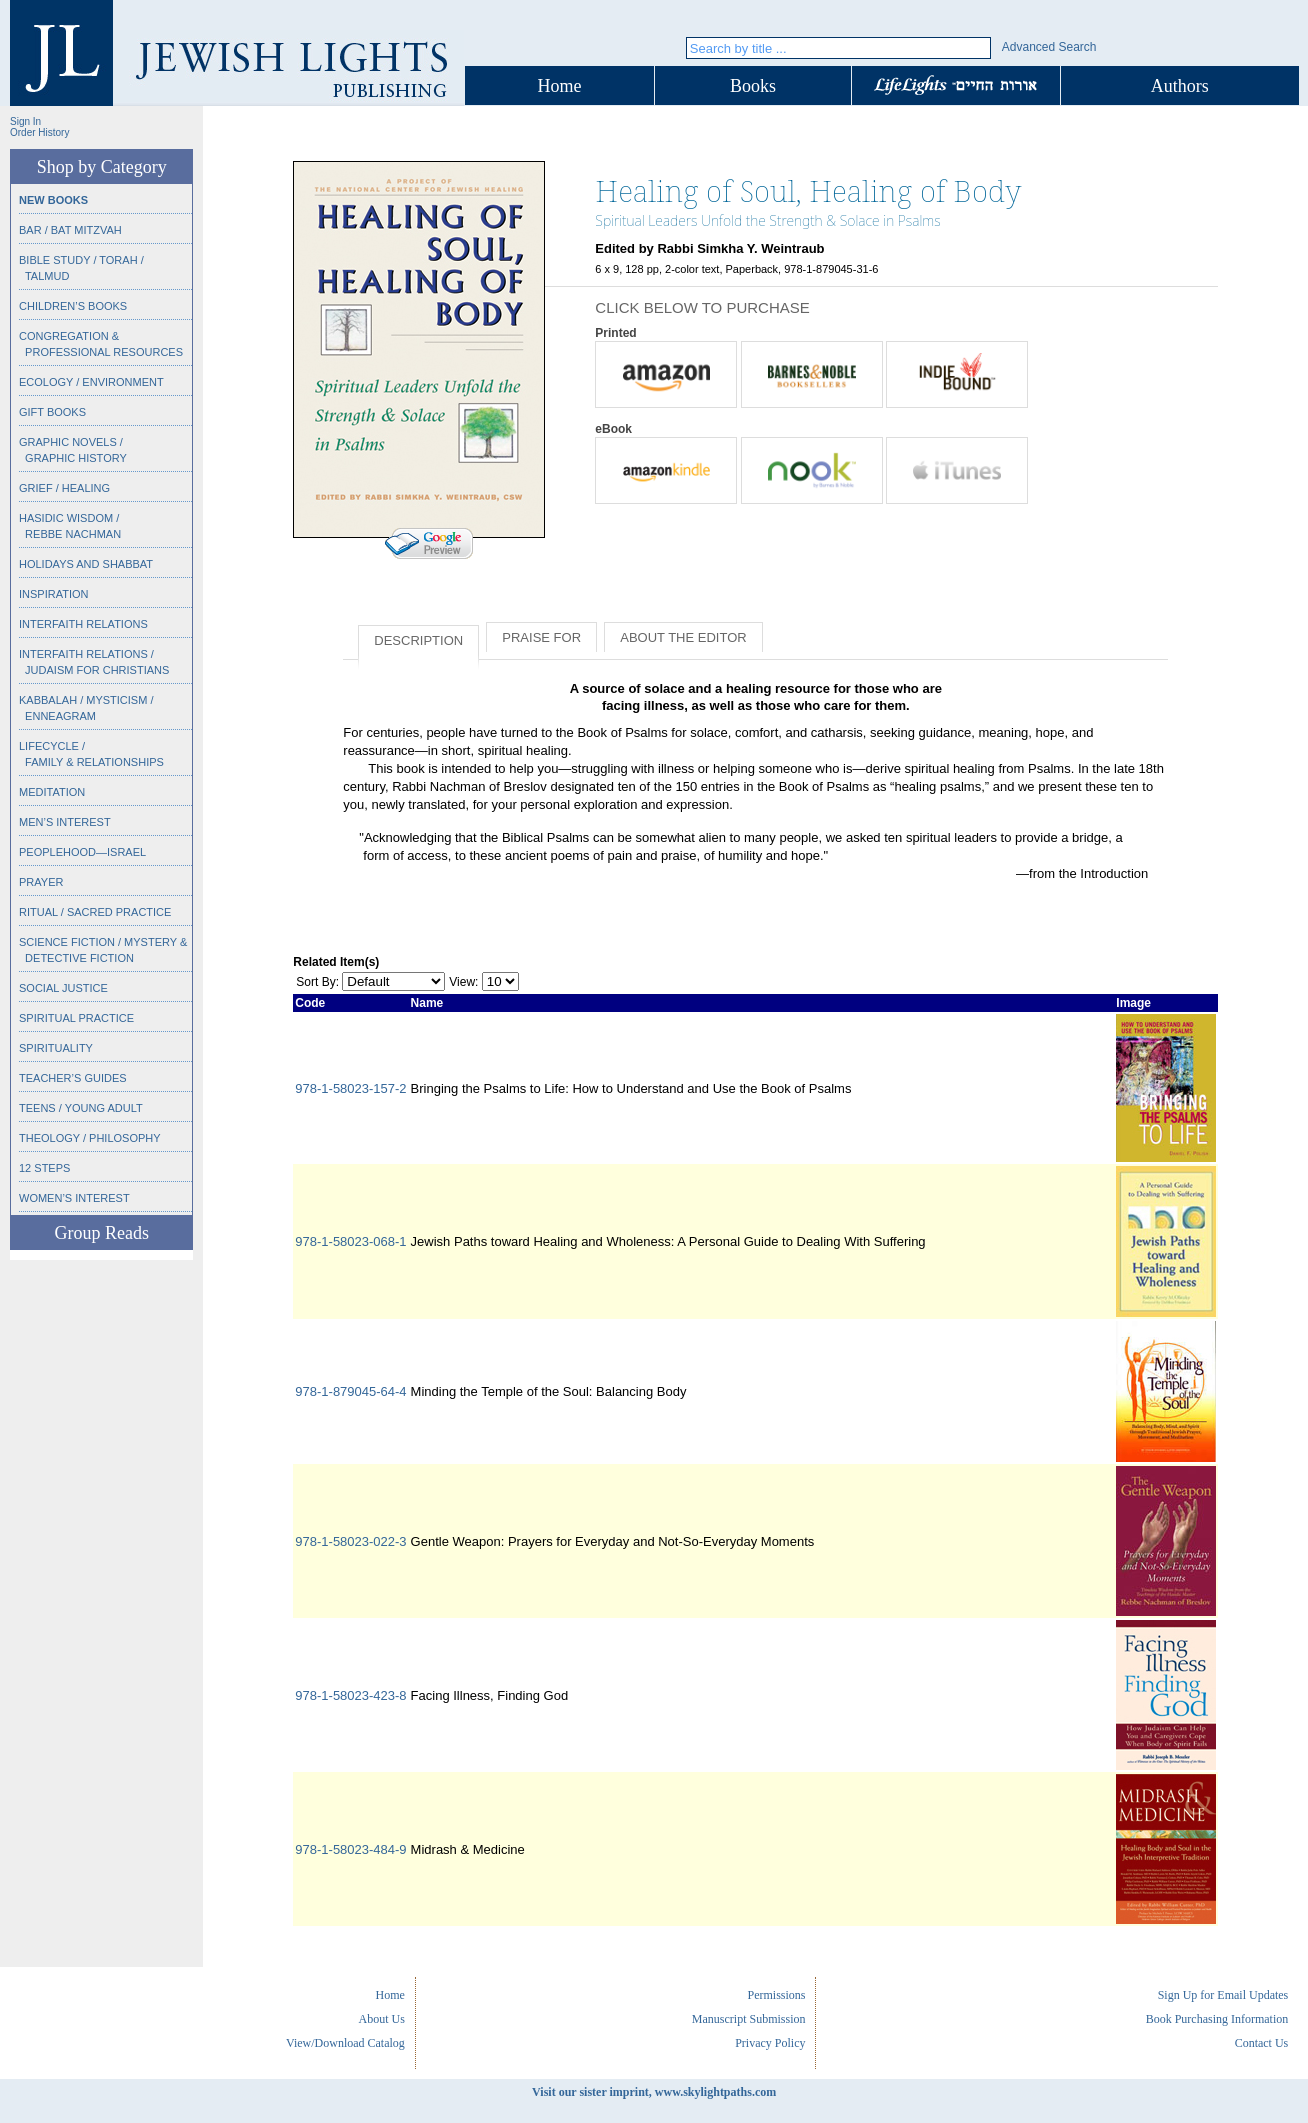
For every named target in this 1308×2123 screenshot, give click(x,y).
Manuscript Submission (749, 2019)
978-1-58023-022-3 (350, 1541)
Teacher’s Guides (73, 1078)
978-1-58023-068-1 (350, 1241)
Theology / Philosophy (90, 1138)
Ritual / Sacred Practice (95, 912)
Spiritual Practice (76, 1018)
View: (463, 982)
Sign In (25, 121)
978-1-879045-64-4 (350, 1391)
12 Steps (44, 1168)
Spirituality (56, 1048)
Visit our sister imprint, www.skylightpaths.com (654, 2092)
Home (560, 86)
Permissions (776, 1995)
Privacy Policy (770, 2043)
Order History (39, 132)
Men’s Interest (65, 822)
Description (418, 640)
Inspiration (53, 594)
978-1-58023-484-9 (350, 1849)
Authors (1180, 86)
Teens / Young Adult (81, 1108)
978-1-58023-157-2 (350, 1088)
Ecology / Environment (91, 382)
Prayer (41, 882)
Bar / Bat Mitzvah (70, 230)
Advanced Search (1049, 47)
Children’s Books (73, 306)
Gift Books (52, 412)
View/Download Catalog (345, 2043)
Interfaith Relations (83, 624)
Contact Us (1262, 2043)
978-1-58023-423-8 (350, 1695)
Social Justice (63, 988)
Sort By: (317, 982)
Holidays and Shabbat (86, 564)
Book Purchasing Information (1217, 2019)
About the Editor (683, 637)
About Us (382, 2019)
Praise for (541, 637)
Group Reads (101, 1233)
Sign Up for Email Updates (1223, 1995)
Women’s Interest (74, 1198)
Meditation (52, 792)
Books (753, 86)
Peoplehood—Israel (82, 852)
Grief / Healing (64, 488)
